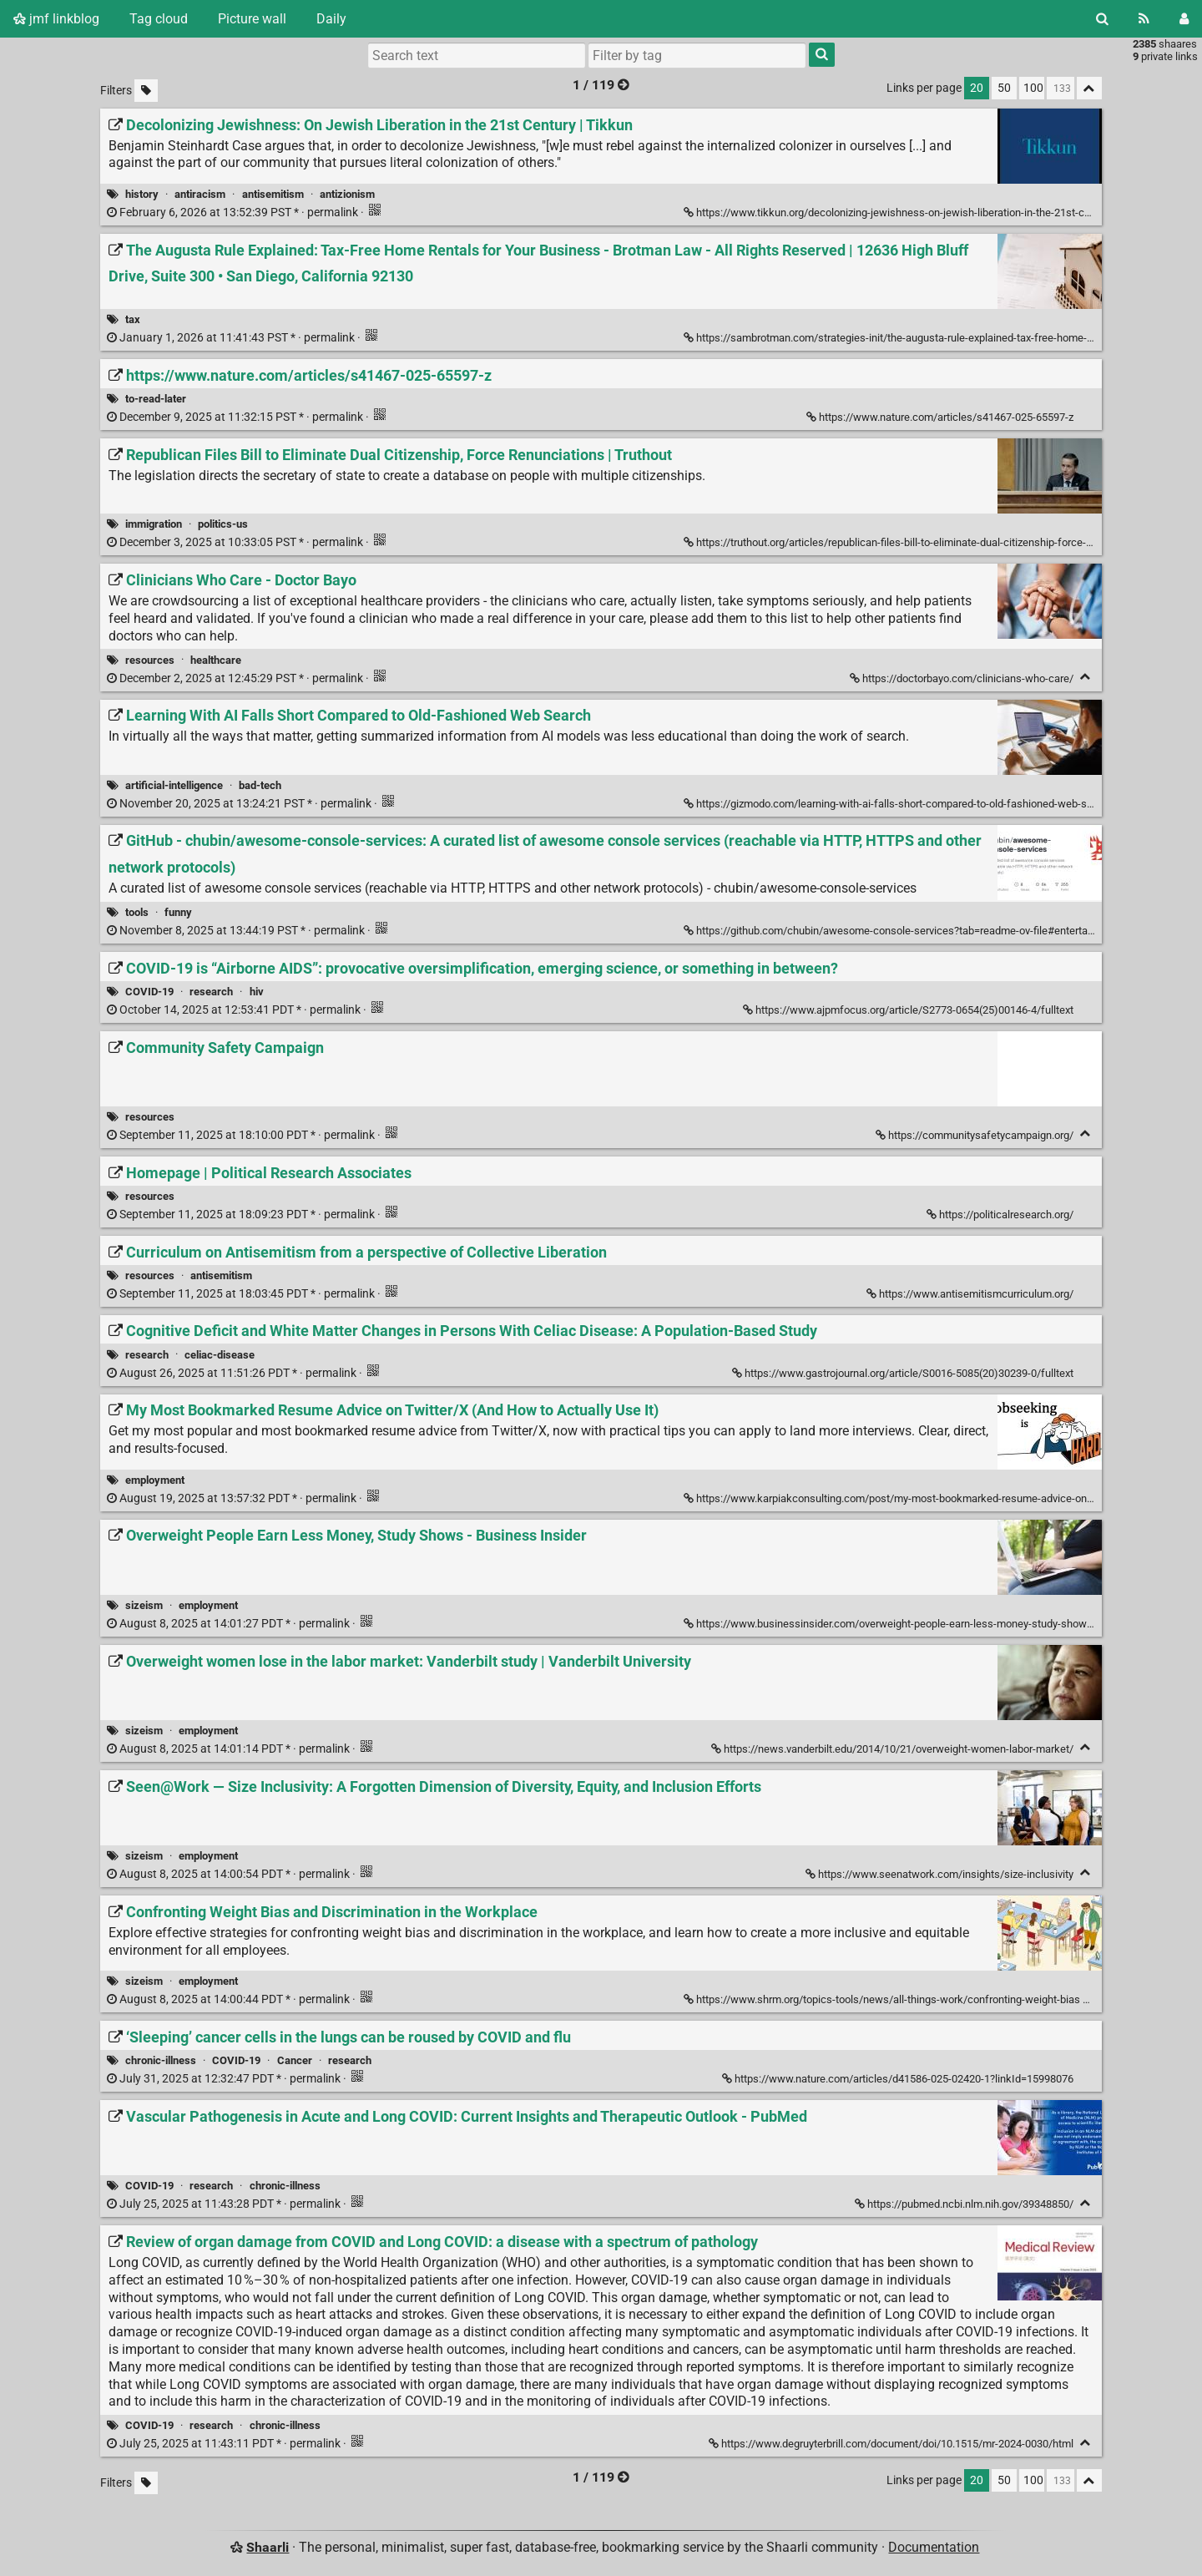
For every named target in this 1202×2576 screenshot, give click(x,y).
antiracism (199, 194)
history (142, 194)
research (211, 991)
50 (1004, 88)
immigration (153, 524)
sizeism (144, 1605)
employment (154, 1480)
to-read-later (155, 398)
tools (137, 912)
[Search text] (476, 55)
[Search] (1102, 19)
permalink (234, 212)
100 (1033, 88)
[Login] (1184, 19)
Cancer (294, 2060)
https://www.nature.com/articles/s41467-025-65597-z (941, 417)
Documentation (933, 2547)
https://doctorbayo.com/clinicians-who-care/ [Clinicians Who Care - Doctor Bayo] (963, 678)
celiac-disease (219, 1355)
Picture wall (252, 19)
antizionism (347, 194)
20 (976, 88)
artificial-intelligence (174, 785)
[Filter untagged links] (146, 90)
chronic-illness (160, 2060)
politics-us (223, 524)
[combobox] (697, 55)
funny (178, 912)
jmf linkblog (56, 19)
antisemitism (273, 194)
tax (132, 319)
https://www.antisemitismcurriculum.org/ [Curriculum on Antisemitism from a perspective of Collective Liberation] (971, 1294)
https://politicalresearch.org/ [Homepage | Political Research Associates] (1001, 1214)
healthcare (215, 660)
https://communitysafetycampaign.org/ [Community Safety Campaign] (976, 1135)
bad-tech (260, 785)
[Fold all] (1089, 88)
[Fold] (1085, 676)
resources (149, 660)
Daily (331, 19)
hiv (257, 991)
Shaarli (267, 2547)
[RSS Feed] (1144, 19)
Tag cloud (158, 19)
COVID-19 (149, 991)
